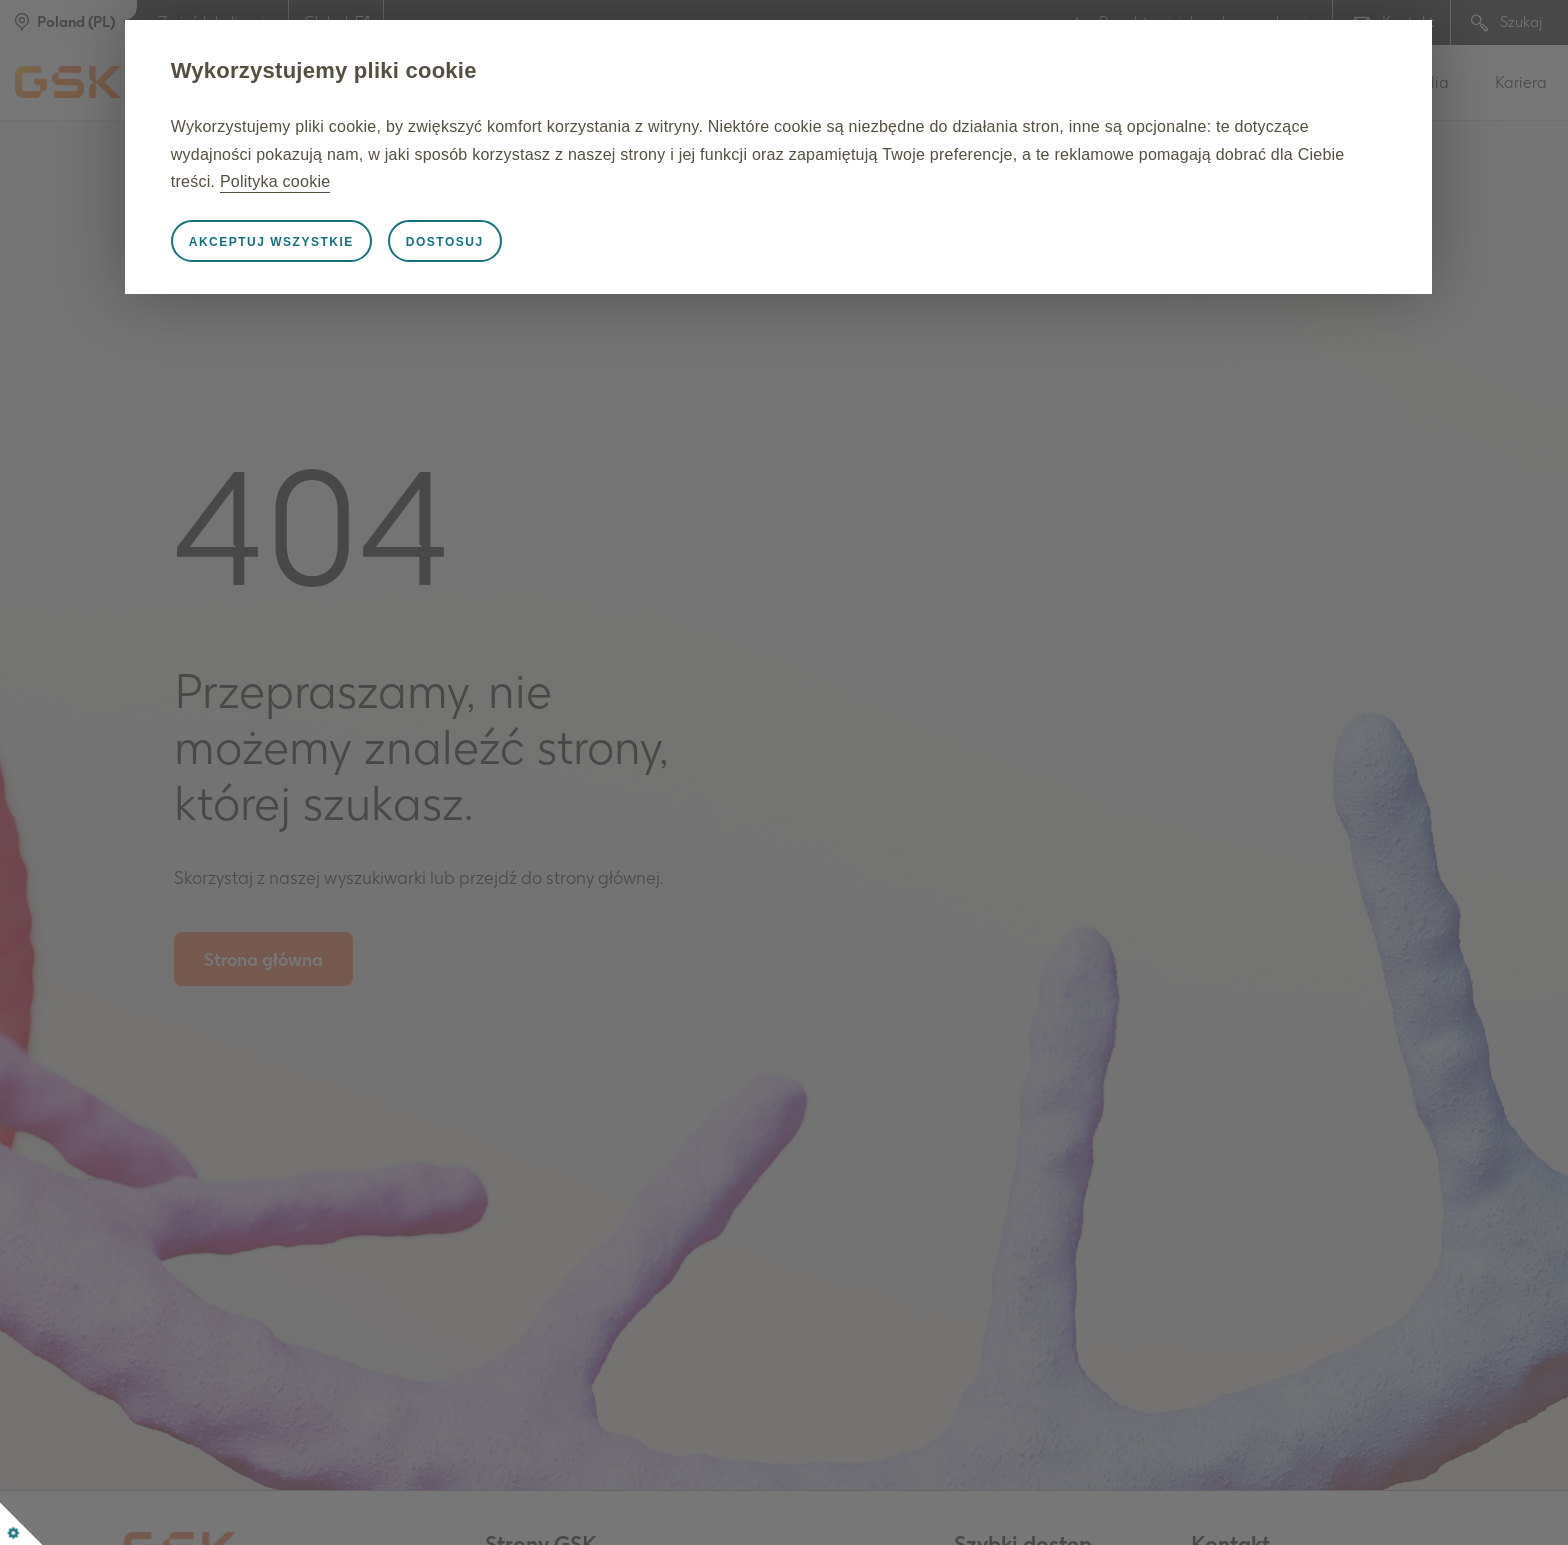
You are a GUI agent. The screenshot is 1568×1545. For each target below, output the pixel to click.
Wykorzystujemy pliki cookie (373, 70)
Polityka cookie (535, 181)
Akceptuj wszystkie (320, 242)
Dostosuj (494, 242)
